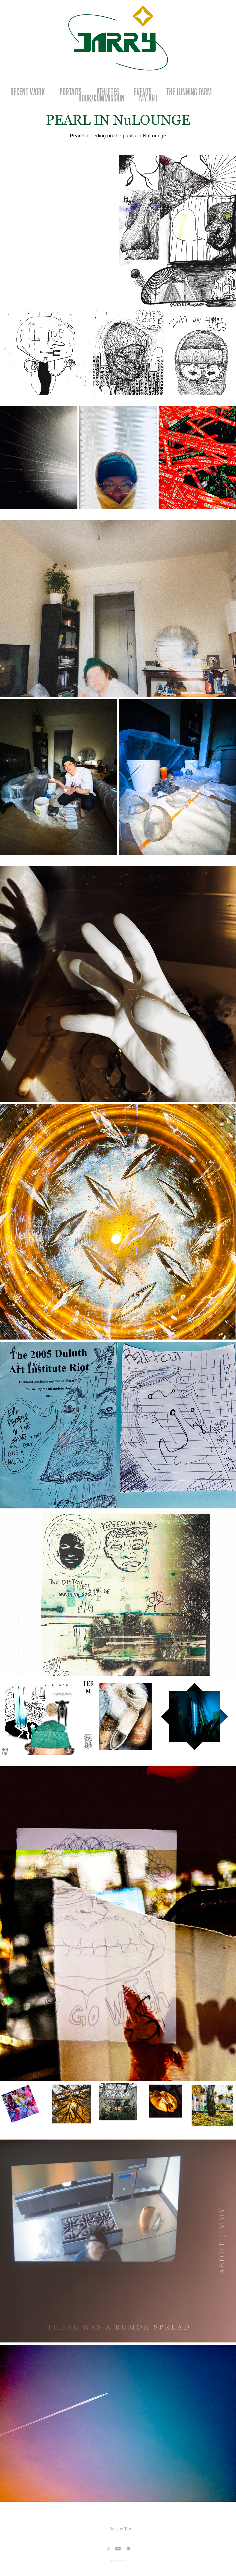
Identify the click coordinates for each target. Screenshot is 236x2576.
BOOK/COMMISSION (101, 98)
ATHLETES (108, 92)
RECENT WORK (27, 92)
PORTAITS (70, 92)
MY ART (148, 98)
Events (143, 92)
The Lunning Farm (189, 92)
